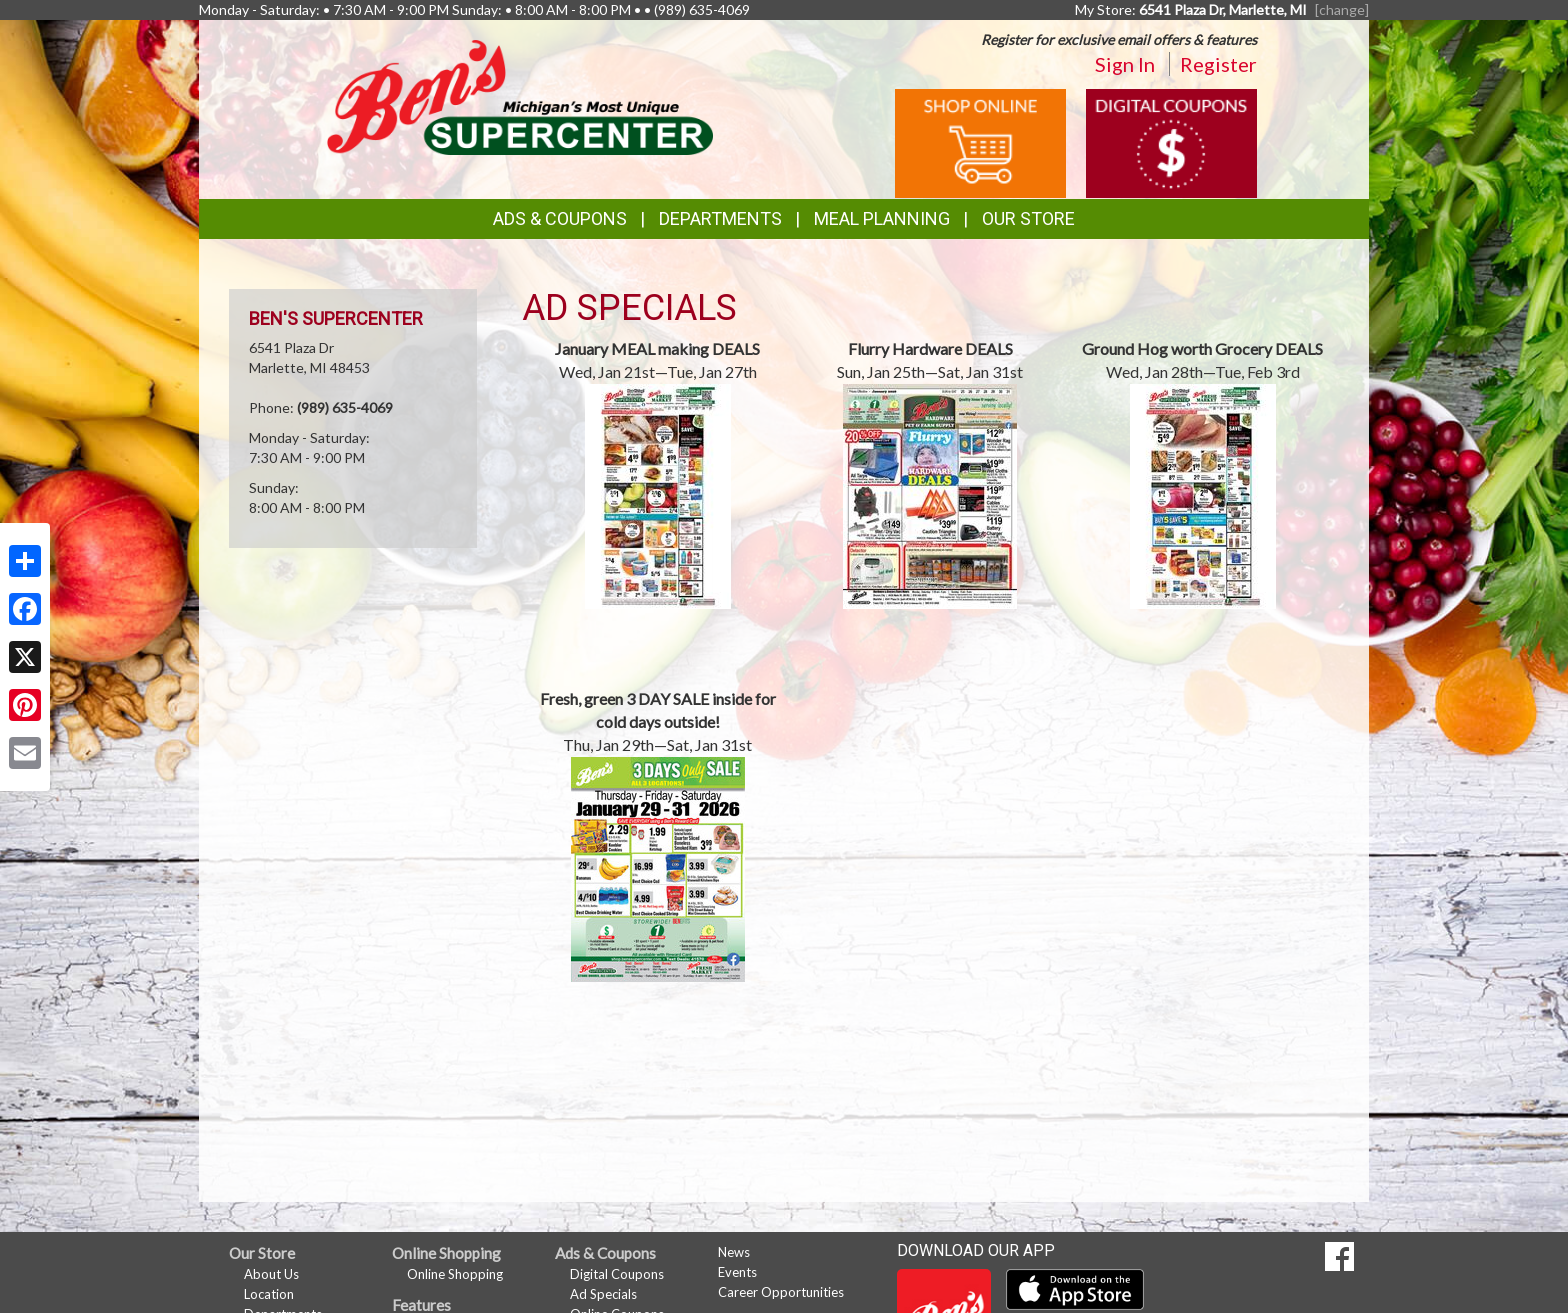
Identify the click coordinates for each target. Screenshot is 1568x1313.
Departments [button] (720, 218)
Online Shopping (455, 1274)
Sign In (1125, 64)
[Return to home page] (520, 95)
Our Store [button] (1028, 218)
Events (737, 1272)
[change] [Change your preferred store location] (1342, 9)
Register (1218, 64)
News (734, 1252)
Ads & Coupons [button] (560, 218)
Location (269, 1294)
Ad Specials (603, 1294)
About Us (271, 1274)
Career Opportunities (781, 1292)
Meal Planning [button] (882, 218)
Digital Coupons (617, 1274)
